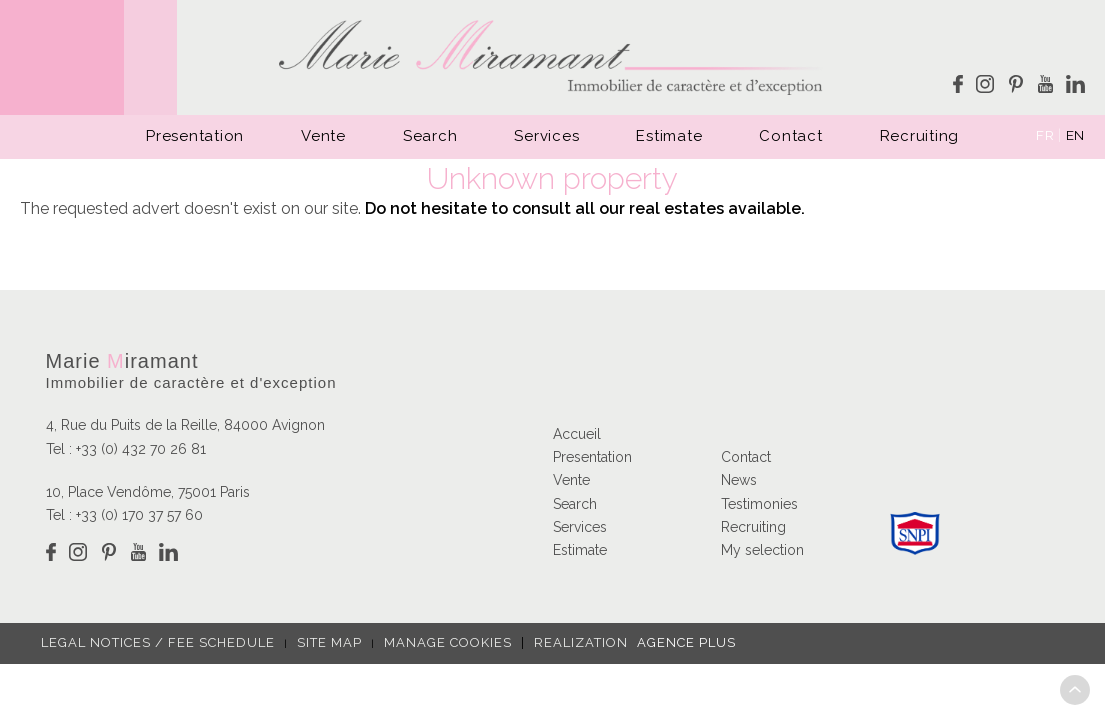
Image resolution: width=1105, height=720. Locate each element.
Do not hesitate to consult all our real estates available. (585, 208)
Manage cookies (448, 642)
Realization (628, 642)
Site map (329, 642)
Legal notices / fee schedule (158, 642)
